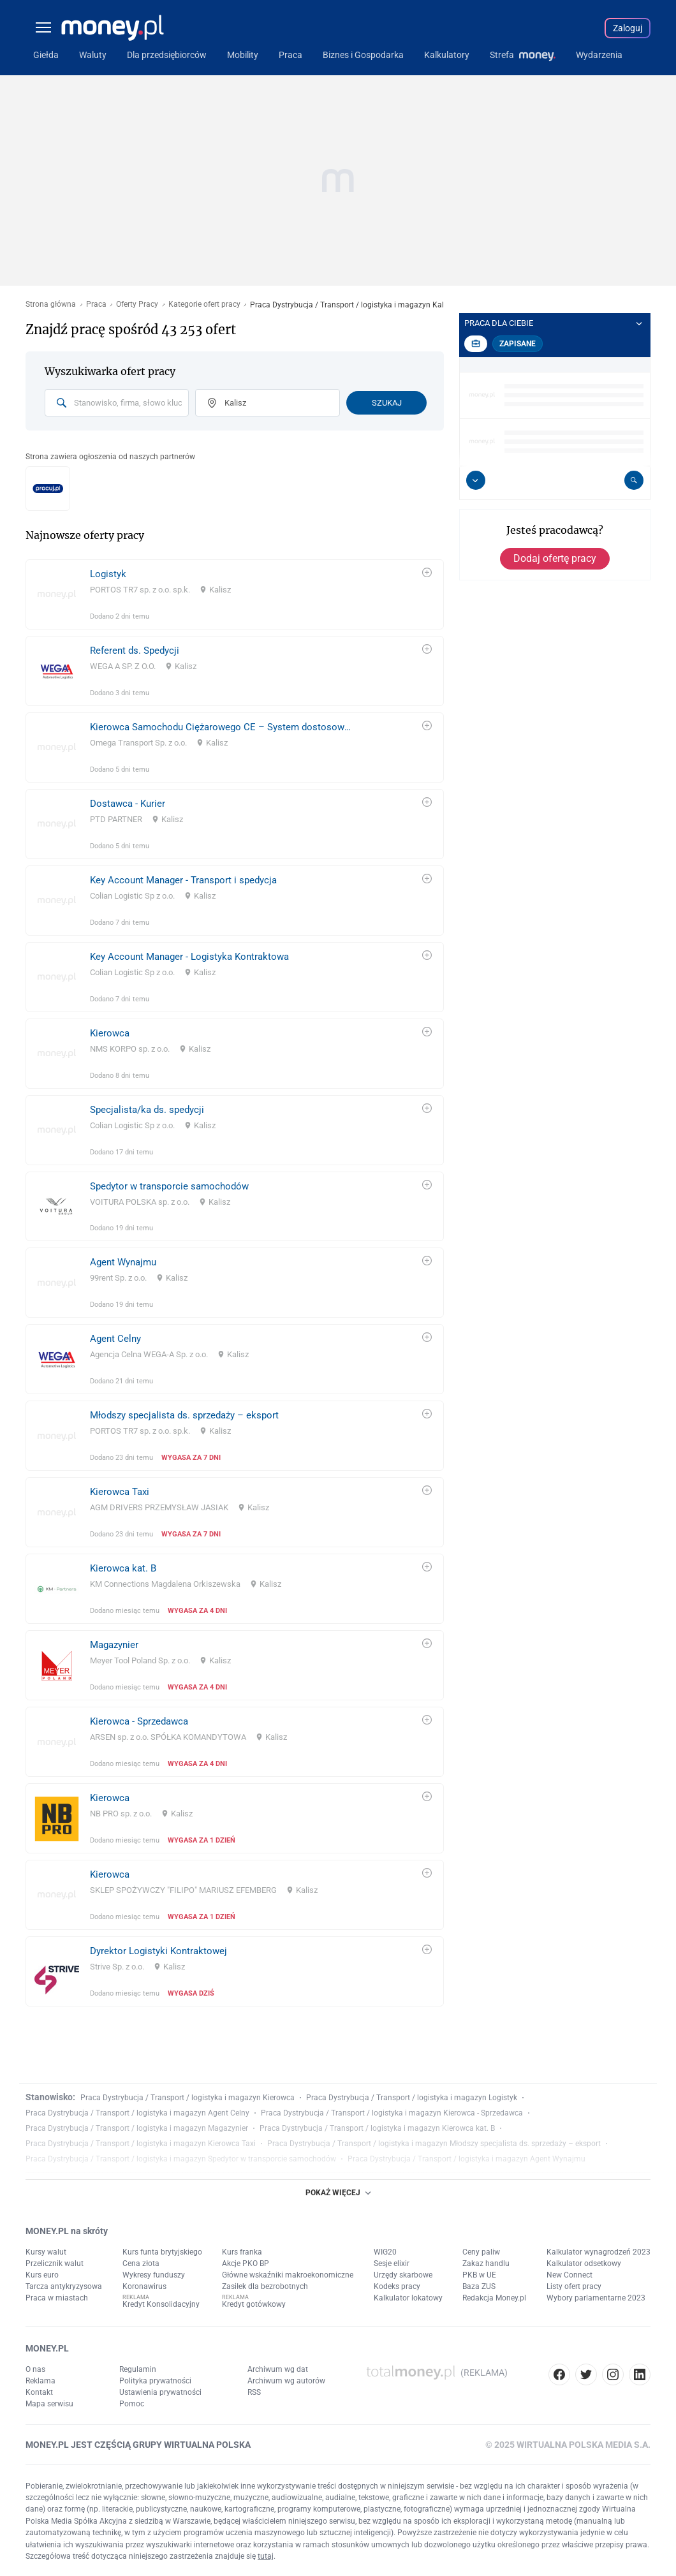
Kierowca (109, 1033)
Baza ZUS (479, 2286)
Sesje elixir (391, 2263)
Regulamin (137, 2369)
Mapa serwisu (49, 2403)
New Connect (569, 2275)
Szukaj (387, 403)
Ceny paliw (481, 2252)
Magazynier (114, 1645)
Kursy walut (46, 2252)
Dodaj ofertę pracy (554, 558)
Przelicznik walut (55, 2263)
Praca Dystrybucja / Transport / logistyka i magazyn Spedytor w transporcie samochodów (181, 2158)
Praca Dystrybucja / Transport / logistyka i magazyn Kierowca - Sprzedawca (392, 2113)
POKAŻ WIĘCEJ (338, 2192)
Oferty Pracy (137, 304)
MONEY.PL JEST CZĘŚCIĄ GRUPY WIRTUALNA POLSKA (138, 2445)
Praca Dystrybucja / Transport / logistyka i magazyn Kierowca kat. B (377, 2128)
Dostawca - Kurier (127, 803)
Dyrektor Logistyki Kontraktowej (158, 1951)
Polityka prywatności (155, 2380)
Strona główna (51, 304)
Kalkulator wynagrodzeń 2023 (598, 2252)
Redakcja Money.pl (494, 2297)
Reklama (40, 2380)
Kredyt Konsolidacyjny (161, 2304)
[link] (235, 594)
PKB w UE (479, 2275)
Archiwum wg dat (277, 2369)
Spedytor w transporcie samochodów (169, 1186)
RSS (254, 2392)
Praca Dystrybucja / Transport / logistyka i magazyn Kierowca (187, 2097)
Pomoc (131, 2403)
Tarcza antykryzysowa (64, 2286)
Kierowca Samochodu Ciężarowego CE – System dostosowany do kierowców (222, 727)
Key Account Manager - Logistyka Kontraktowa (189, 956)
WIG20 (385, 2252)
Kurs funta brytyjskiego (162, 2252)
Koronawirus (144, 2286)
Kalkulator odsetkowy (584, 2263)
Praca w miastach (57, 2297)
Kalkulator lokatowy (408, 2297)
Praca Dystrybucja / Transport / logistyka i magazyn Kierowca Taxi (141, 2143)
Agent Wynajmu (123, 1262)
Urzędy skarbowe (403, 2275)
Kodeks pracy (397, 2286)
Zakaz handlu (486, 2263)
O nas (35, 2369)
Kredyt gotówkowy (254, 2304)
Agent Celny (115, 1338)
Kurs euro (42, 2275)
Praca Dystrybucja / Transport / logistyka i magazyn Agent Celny (137, 2113)
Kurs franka (242, 2252)
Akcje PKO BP (245, 2263)
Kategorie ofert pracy (204, 304)
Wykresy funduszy (153, 2275)
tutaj (266, 2556)
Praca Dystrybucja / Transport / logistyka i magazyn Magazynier (137, 2128)
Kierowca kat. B (123, 1568)
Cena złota (140, 2263)
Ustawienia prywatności (160, 2392)
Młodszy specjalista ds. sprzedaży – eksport (184, 1415)
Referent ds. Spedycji (134, 650)
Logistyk (108, 574)
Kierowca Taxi (119, 1492)
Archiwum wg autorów (286, 2380)
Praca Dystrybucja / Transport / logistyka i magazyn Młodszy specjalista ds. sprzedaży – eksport (434, 2143)
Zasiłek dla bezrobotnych (265, 2286)
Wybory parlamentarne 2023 (596, 2297)
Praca (96, 304)
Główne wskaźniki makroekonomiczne (287, 2275)
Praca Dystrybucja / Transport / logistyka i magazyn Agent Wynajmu (466, 2158)
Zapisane (517, 343)
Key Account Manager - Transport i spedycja (183, 880)
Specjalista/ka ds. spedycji (147, 1109)
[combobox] (117, 402)
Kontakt (39, 2392)
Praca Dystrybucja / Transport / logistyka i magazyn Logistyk (411, 2097)
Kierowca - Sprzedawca (139, 1721)
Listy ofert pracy (574, 2286)
